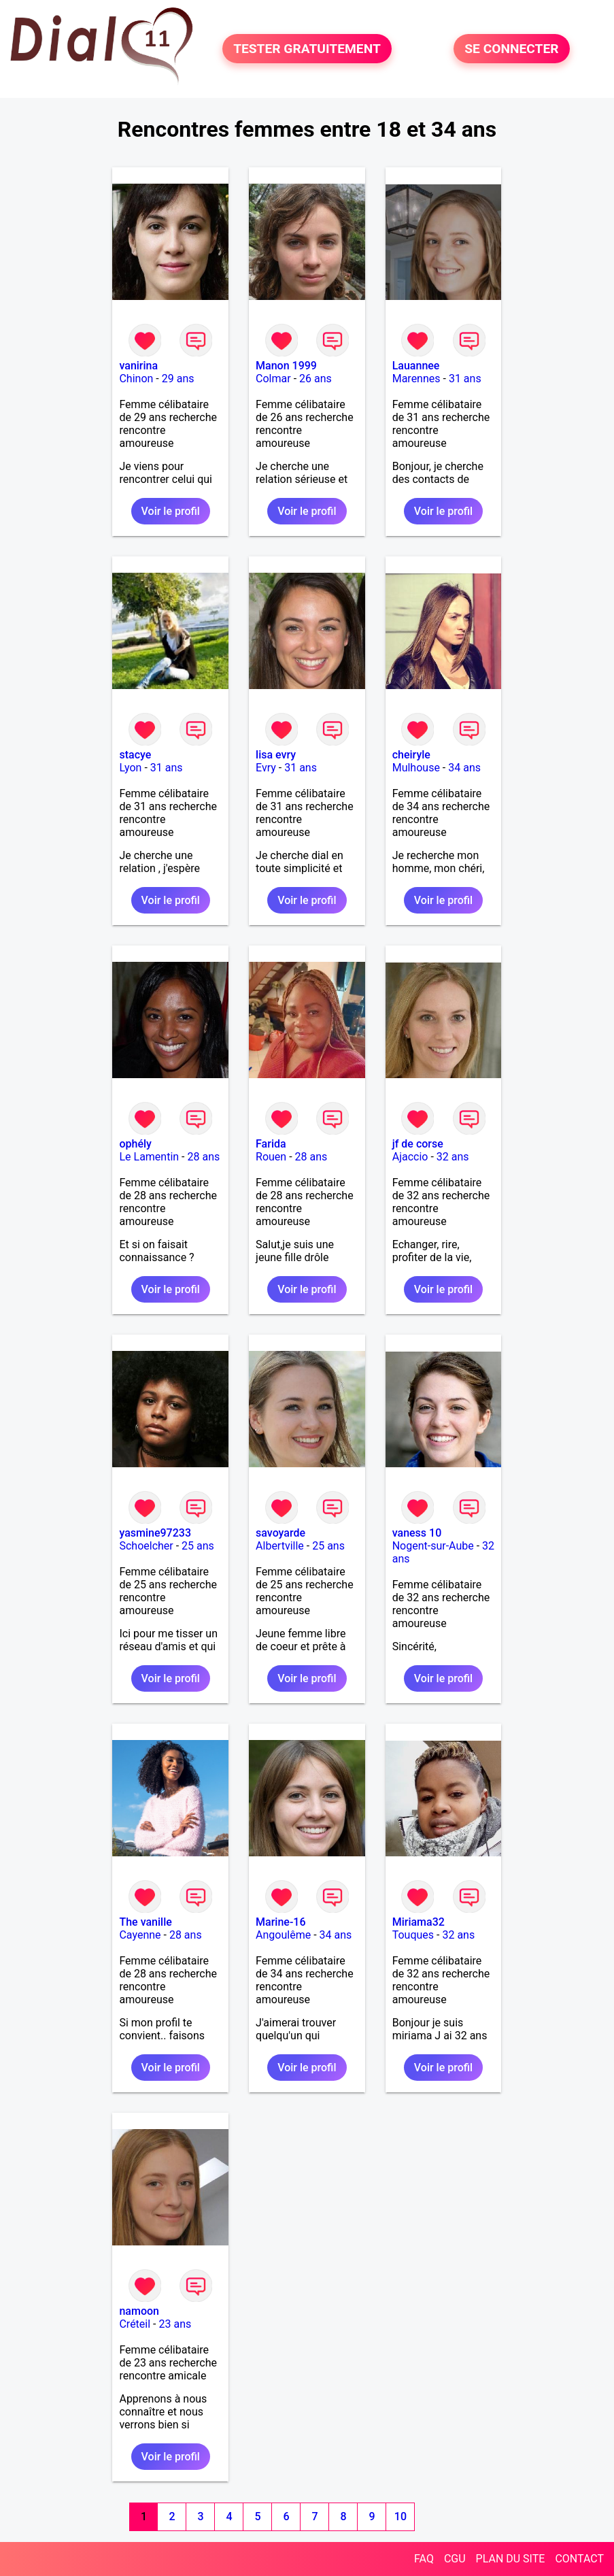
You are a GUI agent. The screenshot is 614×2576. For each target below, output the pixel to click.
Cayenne (139, 1934)
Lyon (130, 767)
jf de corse (417, 1143)
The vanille (145, 1922)
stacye (135, 754)
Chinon (136, 378)
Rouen (271, 1156)
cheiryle (411, 754)
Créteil (134, 2324)
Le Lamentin (149, 1156)
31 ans (465, 378)
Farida (271, 1143)
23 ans (174, 2324)
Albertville (280, 1545)
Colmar (273, 378)
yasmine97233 (155, 1532)
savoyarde (280, 1532)
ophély (135, 1143)
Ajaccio (410, 1156)
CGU (455, 2558)
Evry (266, 767)
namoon (139, 2311)
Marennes (416, 378)
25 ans (198, 1545)
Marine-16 (280, 1922)
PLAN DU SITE (510, 2558)
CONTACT (579, 2558)
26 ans (315, 378)
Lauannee (416, 365)
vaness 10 (417, 1532)
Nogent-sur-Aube (433, 1545)
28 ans (204, 1156)
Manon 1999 (286, 365)
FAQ (424, 2558)
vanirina (138, 365)
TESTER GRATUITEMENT (307, 48)
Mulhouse (416, 767)
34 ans (464, 767)
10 (400, 2516)
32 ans (453, 1156)
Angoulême (283, 1934)
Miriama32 (418, 1922)
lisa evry (276, 754)
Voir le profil (170, 511)
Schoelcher (146, 1545)
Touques (413, 1934)
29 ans (178, 378)
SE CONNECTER (511, 48)
